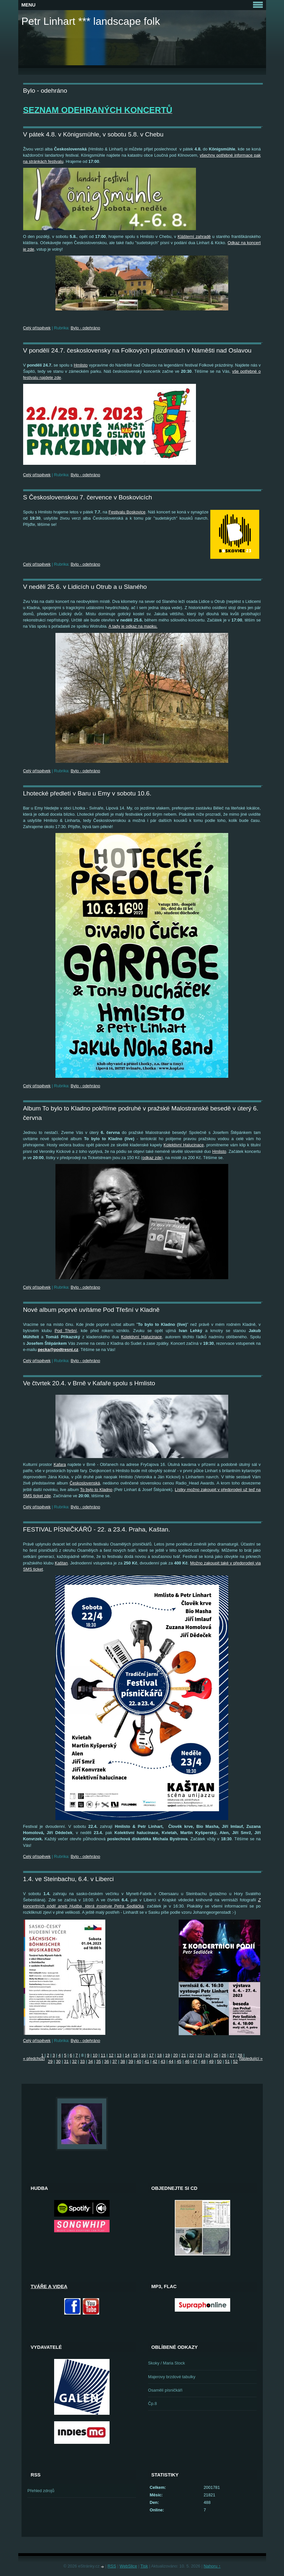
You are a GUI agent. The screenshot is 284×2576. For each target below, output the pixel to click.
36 (106, 2061)
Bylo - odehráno (85, 327)
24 (207, 2055)
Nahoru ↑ (212, 2566)
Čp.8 (152, 2403)
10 (95, 2055)
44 (171, 2061)
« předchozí (34, 2058)
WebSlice (128, 2566)
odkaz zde (151, 1157)
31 (66, 2061)
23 (199, 2055)
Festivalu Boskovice (127, 512)
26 (223, 2055)
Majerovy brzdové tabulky (171, 2376)
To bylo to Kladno (96, 1489)
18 (159, 2055)
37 (114, 2061)
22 (191, 2055)
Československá (84, 1483)
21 (183, 2055)
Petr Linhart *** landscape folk (91, 21)
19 (167, 2055)
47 (195, 2061)
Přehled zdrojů (40, 2490)
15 (135, 2055)
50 (219, 2061)
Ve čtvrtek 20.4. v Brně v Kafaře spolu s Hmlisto (89, 1383)
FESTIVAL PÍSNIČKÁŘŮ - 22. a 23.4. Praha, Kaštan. (96, 1529)
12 (111, 2055)
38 (122, 2061)
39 (130, 2061)
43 (163, 2061)
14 (127, 2055)
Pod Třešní (65, 1330)
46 (187, 2061)
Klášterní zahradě (194, 236)
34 (90, 2061)
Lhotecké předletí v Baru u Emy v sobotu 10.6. (87, 793)
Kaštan (61, 1563)
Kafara (59, 1464)
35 (98, 2061)
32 (74, 2061)
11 (103, 2055)
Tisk (144, 2566)
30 (58, 2061)
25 (216, 2055)
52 (235, 2061)
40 (139, 2061)
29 (50, 2061)
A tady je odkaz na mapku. (133, 626)
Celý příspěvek (37, 327)
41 (146, 2061)
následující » (251, 2058)
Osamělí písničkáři (165, 2390)
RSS (112, 2566)
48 (203, 2061)
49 (211, 2061)
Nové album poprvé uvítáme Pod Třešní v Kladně (91, 1309)
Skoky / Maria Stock (166, 2363)
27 (232, 2055)
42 (155, 2061)
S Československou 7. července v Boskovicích (87, 497)
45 (179, 2061)
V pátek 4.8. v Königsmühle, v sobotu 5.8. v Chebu (93, 134)
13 (119, 2055)
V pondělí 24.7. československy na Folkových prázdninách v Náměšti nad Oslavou (137, 350)
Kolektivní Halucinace (184, 1144)
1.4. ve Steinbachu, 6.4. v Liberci (68, 1879)
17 (151, 2055)
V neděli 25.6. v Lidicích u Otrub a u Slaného (85, 586)
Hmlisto (81, 365)
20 (175, 2055)
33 (82, 2061)
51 (227, 2061)
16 (143, 2055)
